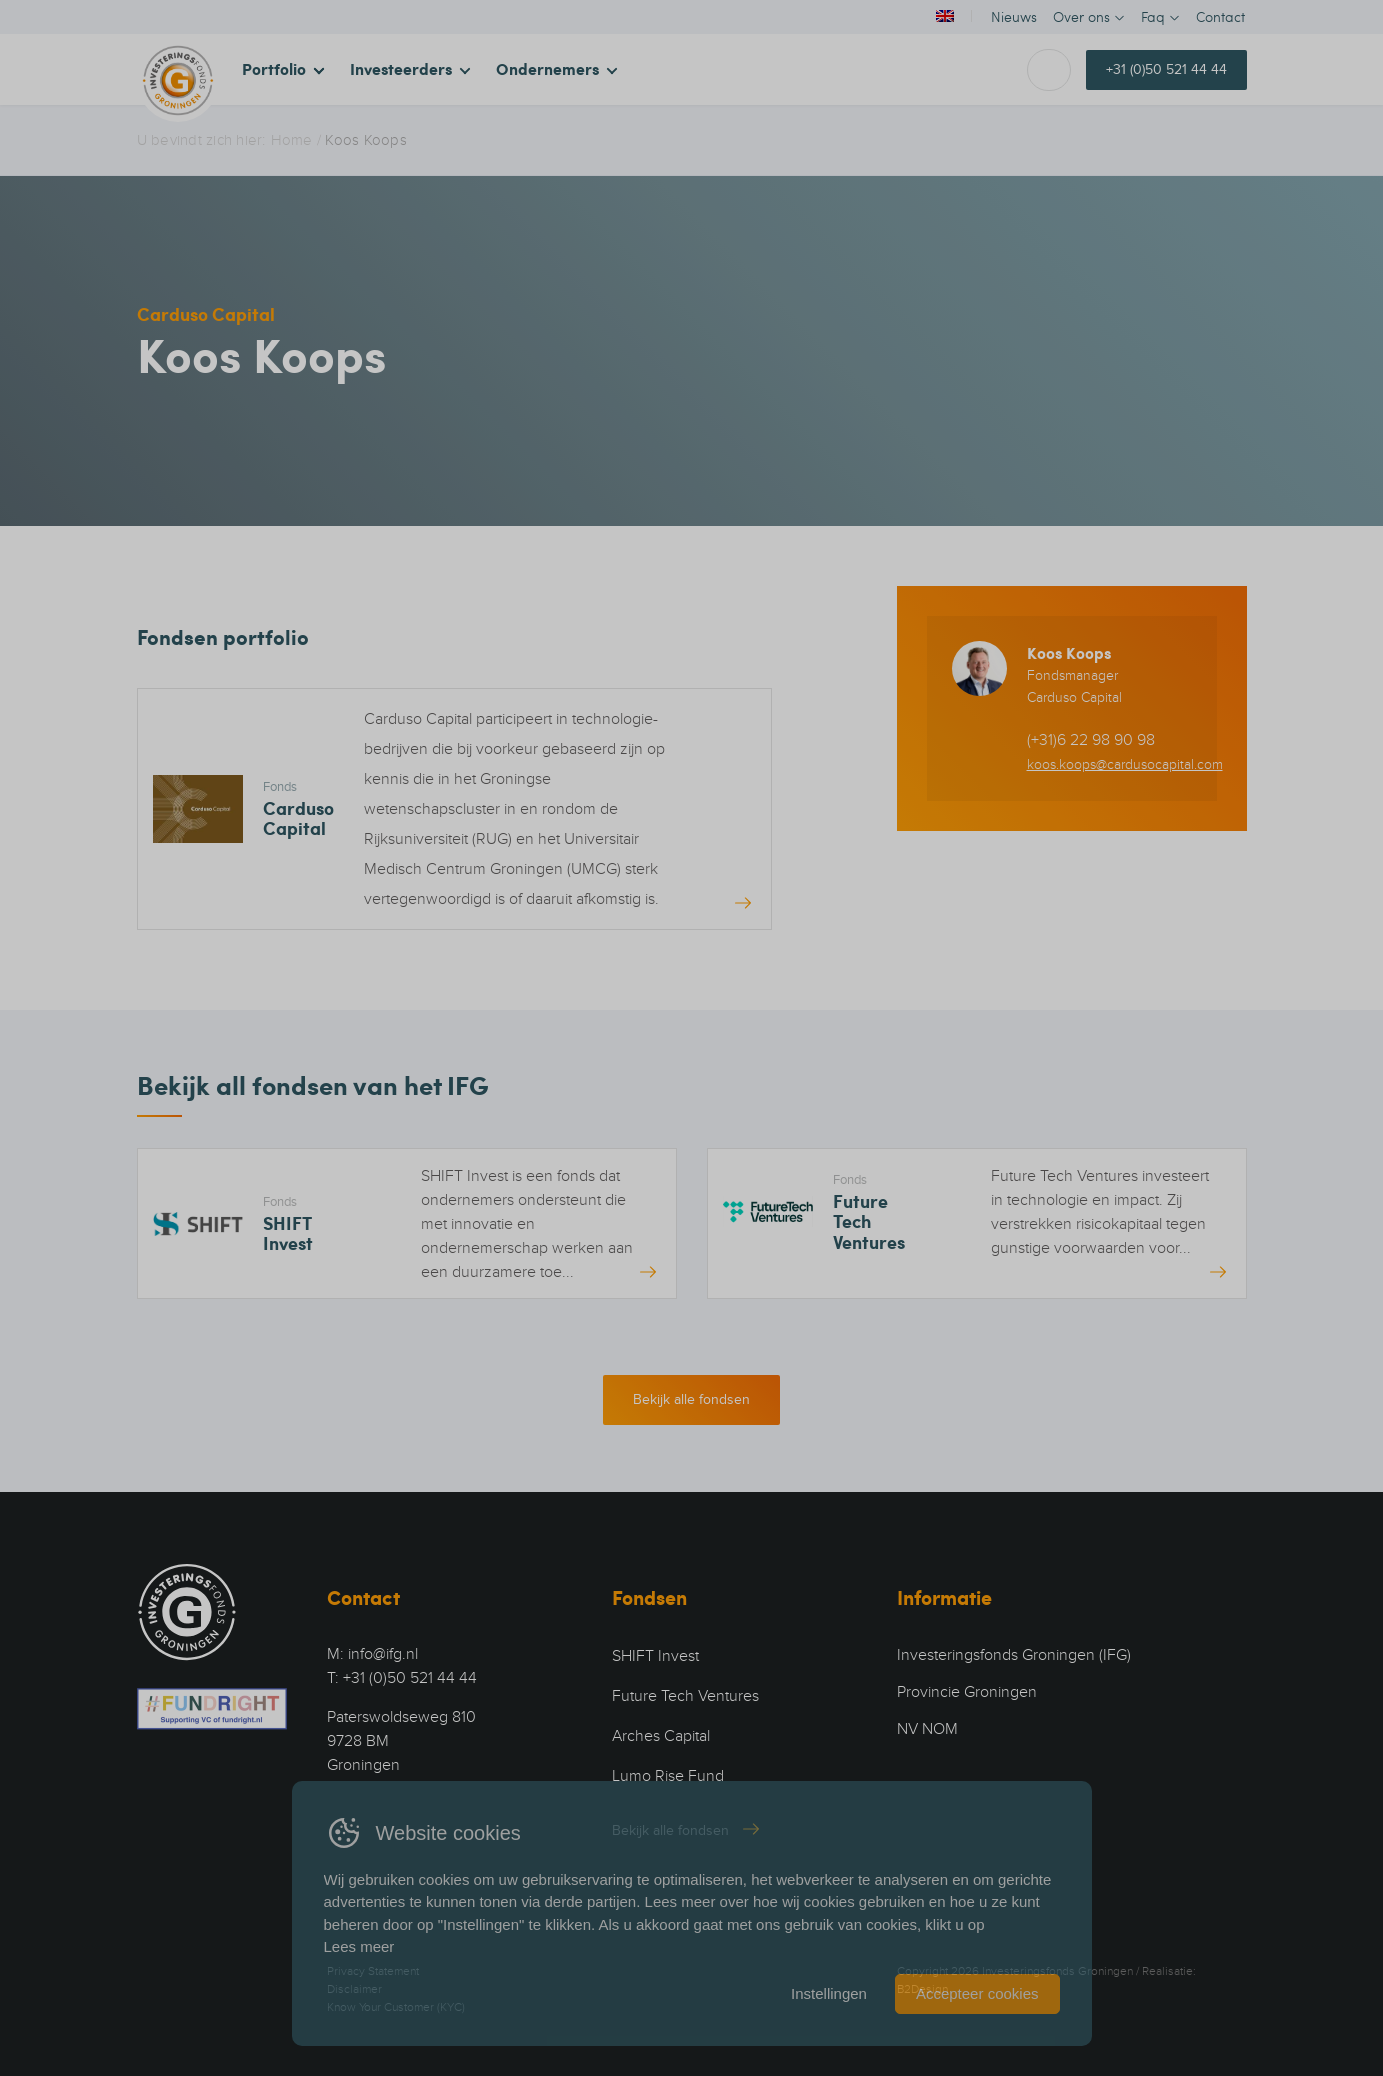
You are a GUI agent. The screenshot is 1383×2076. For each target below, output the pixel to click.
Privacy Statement (373, 1971)
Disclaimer (354, 1989)
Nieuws (1014, 16)
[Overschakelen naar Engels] (943, 16)
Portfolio (274, 68)
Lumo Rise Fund (668, 1776)
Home (292, 140)
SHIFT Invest (655, 1656)
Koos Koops (1069, 652)
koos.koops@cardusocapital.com (1125, 764)
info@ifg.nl (383, 1654)
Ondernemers (547, 68)
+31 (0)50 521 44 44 (1166, 69)
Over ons (1081, 16)
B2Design (922, 1989)
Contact (1220, 16)
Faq (1153, 16)
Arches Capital (661, 1736)
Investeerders (401, 68)
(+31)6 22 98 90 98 (1091, 740)
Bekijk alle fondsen (691, 1399)
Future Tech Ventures (685, 1696)
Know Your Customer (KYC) (396, 2007)
